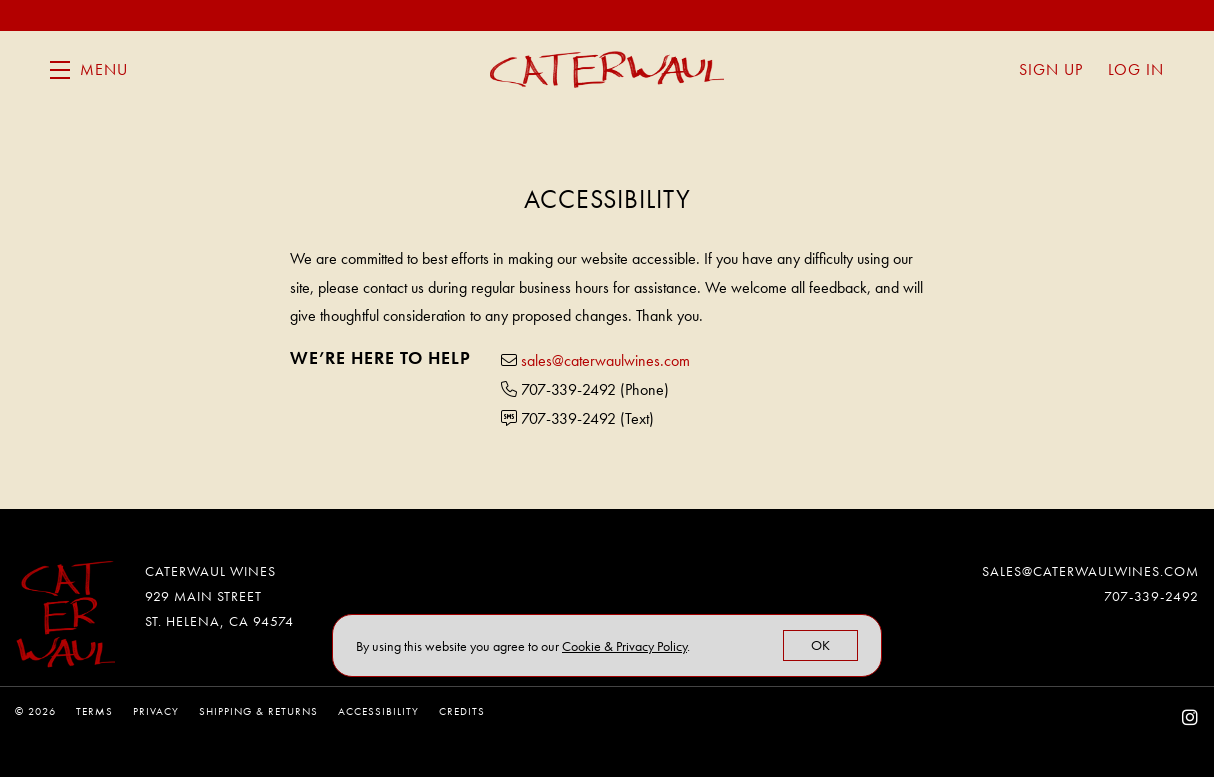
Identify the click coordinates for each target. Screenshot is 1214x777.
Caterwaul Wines (606, 70)
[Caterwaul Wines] (65, 614)
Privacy (156, 711)
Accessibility (378, 711)
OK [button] (820, 645)
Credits (462, 711)
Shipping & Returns (258, 711)
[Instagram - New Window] (1190, 717)
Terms (94, 711)
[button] (89, 70)
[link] (624, 646)
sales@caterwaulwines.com (605, 360)
